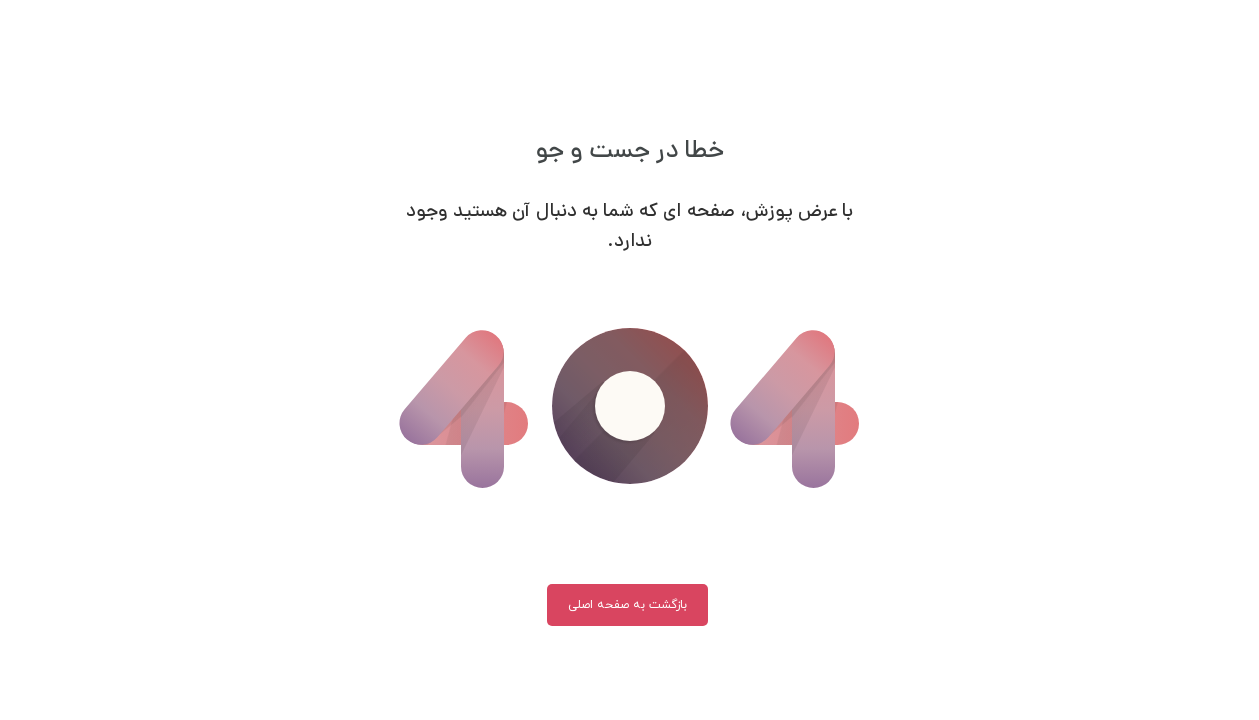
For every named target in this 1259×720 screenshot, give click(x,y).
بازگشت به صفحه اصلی (627, 605)
